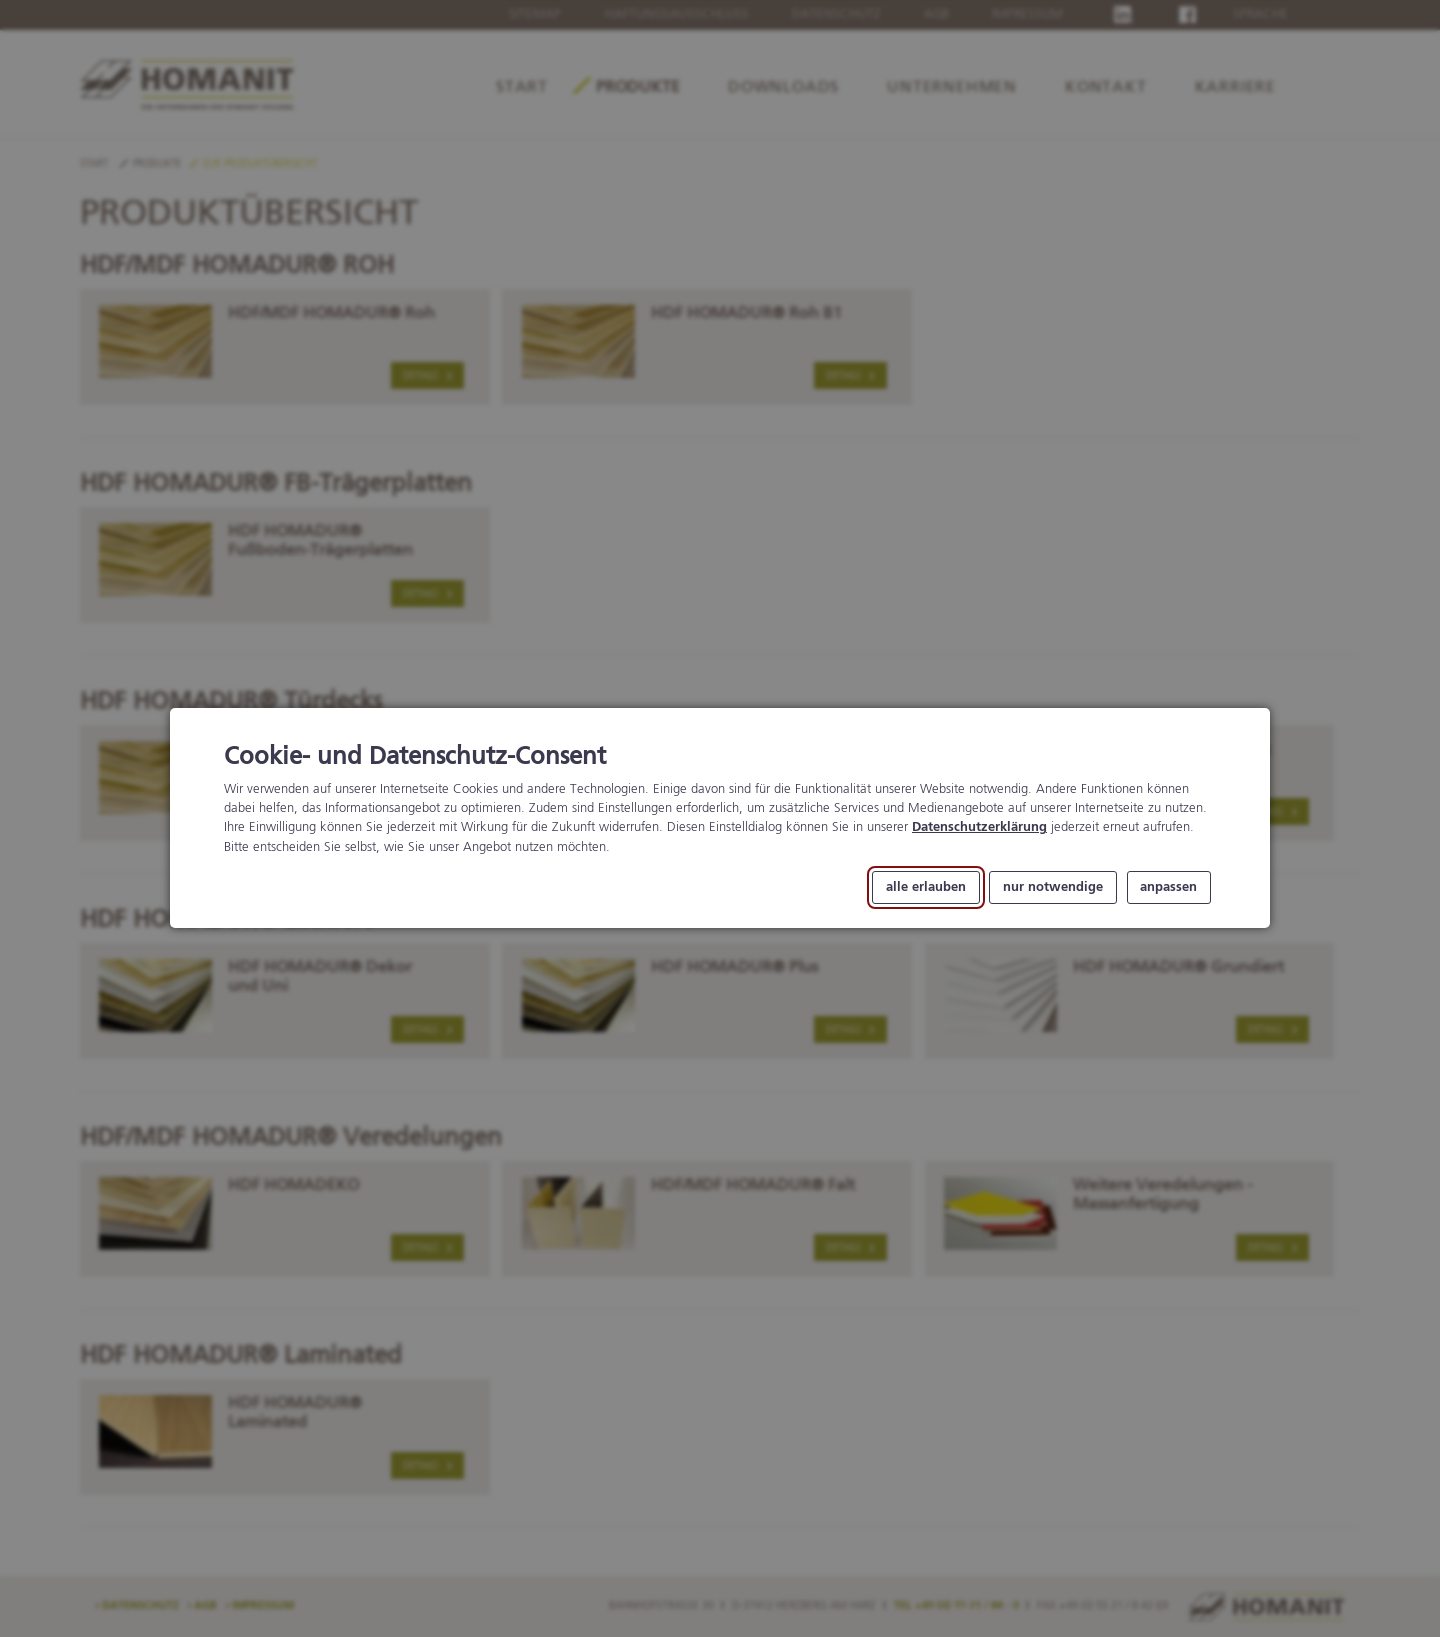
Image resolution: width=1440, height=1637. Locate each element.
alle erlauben (926, 887)
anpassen (1168, 887)
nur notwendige (1053, 887)
